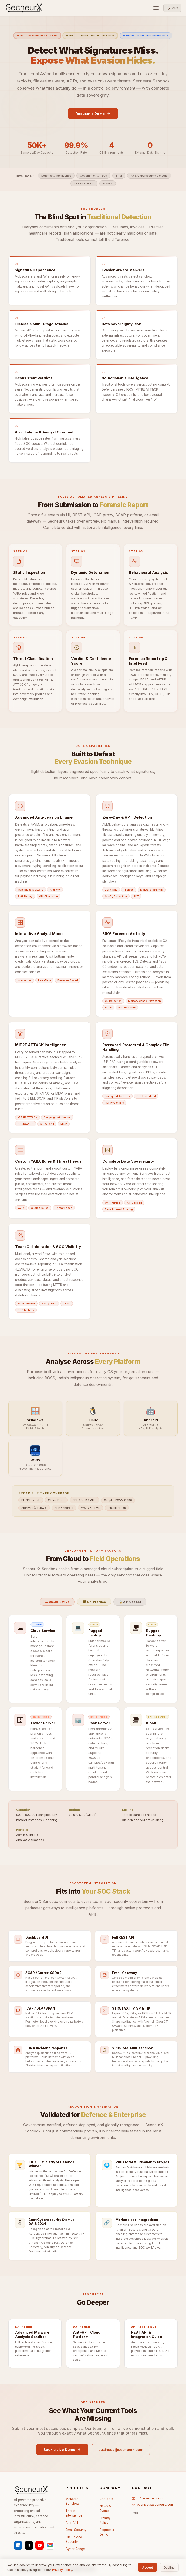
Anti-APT (72, 2522)
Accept (147, 2567)
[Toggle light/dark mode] (172, 8)
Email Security (76, 2530)
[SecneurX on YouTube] (39, 2545)
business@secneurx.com (120, 2449)
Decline (169, 2567)
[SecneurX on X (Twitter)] (29, 2545)
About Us (106, 2499)
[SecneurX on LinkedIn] (18, 2545)
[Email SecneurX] (50, 2545)
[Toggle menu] (156, 8)
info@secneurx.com (151, 2498)
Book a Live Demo (62, 2449)
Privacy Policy (62, 2570)
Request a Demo (93, 113)
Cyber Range (75, 2549)
